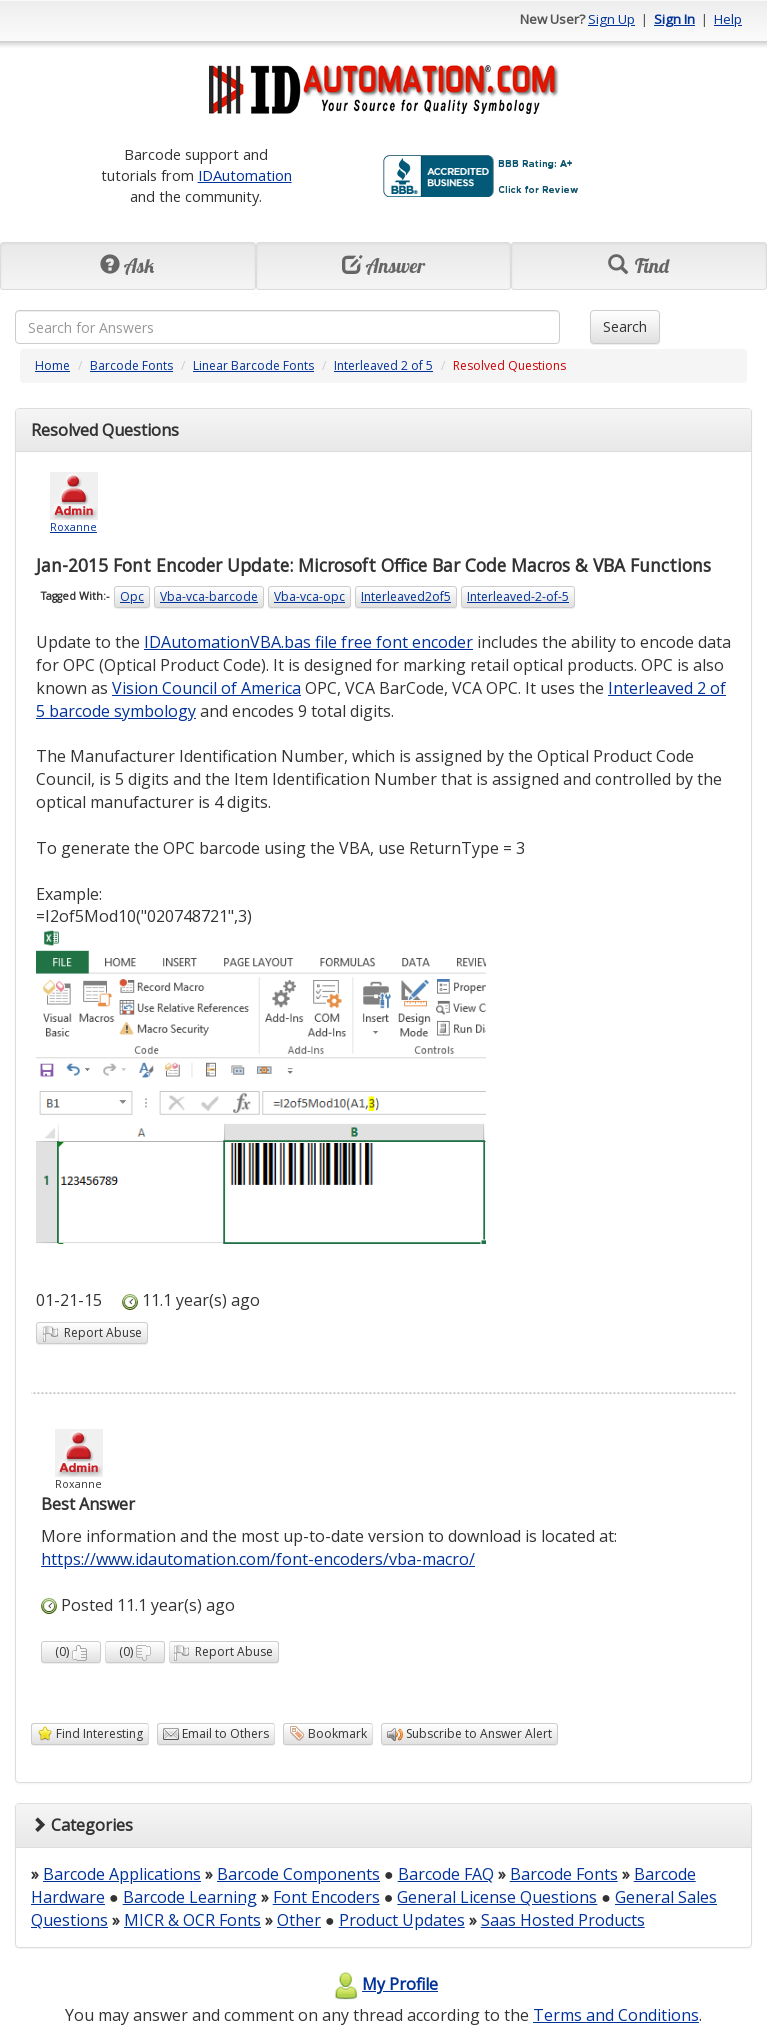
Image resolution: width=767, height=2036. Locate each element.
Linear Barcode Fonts (253, 365)
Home (52, 365)
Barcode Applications (122, 1874)
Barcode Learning (190, 1897)
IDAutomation (245, 175)
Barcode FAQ (446, 1874)
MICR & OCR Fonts (192, 1920)
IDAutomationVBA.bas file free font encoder (308, 642)
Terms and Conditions (616, 2015)
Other (299, 1920)
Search (625, 326)
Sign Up (611, 19)
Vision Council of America (206, 688)
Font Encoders (326, 1897)
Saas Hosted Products (563, 1920)
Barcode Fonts (131, 365)
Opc (132, 596)
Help (728, 19)
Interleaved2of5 (406, 596)
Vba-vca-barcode (209, 596)
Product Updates (402, 1920)
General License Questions (497, 1897)
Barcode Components (298, 1874)
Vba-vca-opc (309, 596)
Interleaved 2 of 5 (383, 365)
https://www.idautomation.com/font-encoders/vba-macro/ (258, 1559)
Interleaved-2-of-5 (518, 596)
